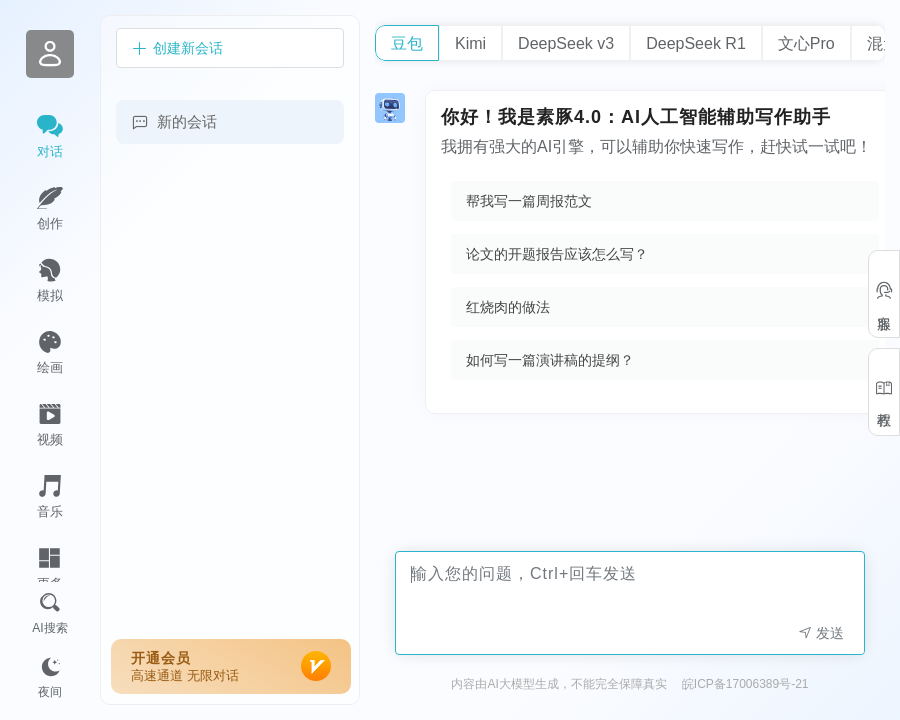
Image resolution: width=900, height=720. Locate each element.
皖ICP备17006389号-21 (745, 684)
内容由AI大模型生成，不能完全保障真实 (558, 684)
